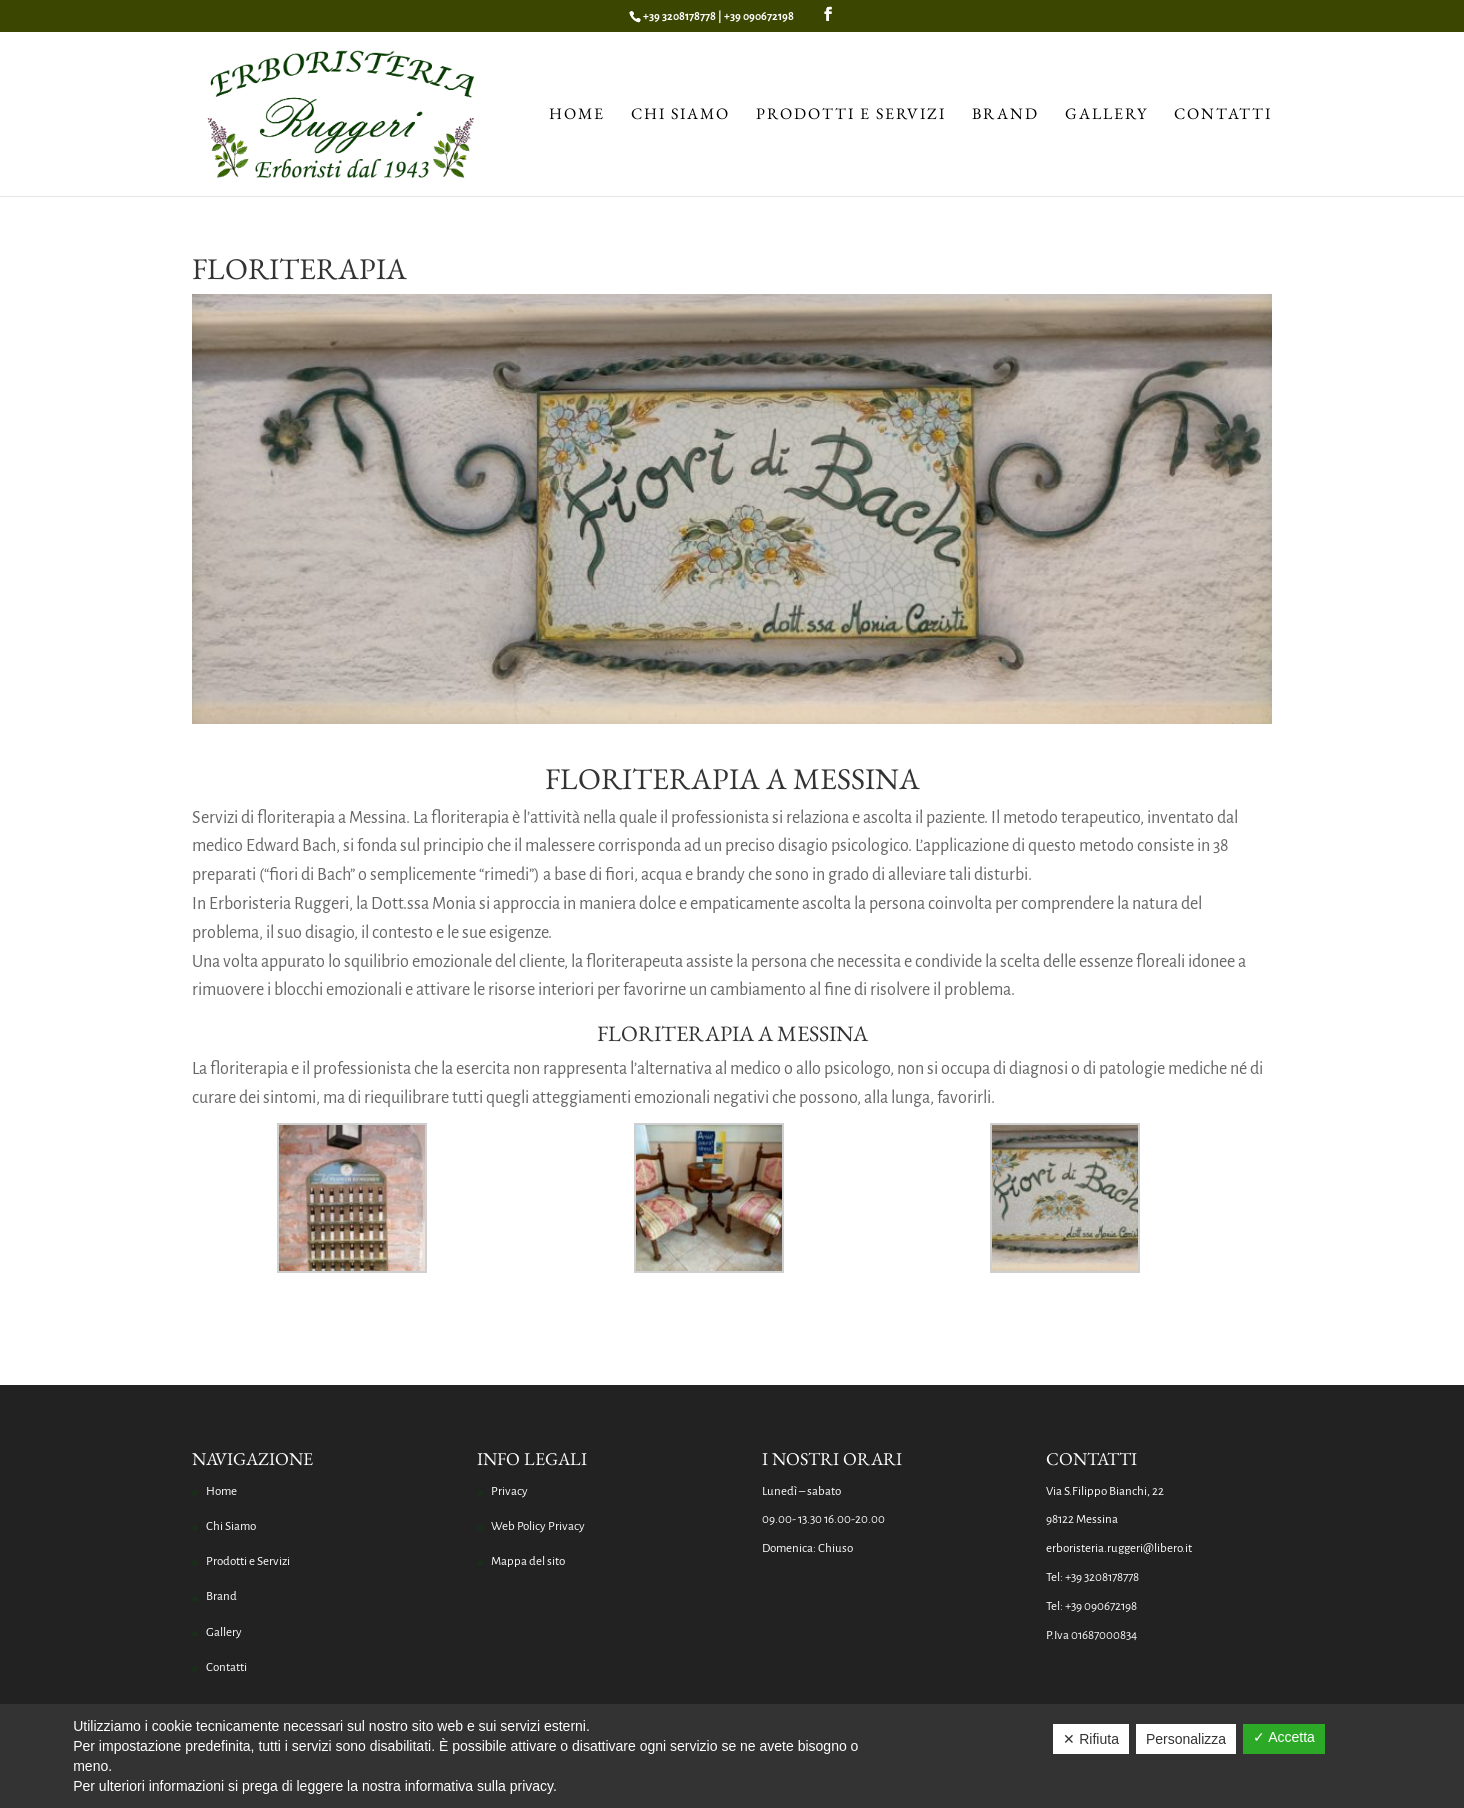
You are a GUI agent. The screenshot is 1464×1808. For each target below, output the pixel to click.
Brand (1005, 115)
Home (577, 115)
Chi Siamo (680, 115)
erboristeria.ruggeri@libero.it (1119, 1548)
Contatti (1223, 115)
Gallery (1106, 115)
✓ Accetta (1284, 1737)
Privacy (509, 1491)
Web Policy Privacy (538, 1526)
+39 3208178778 (679, 16)
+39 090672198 (759, 16)
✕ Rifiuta (1091, 1739)
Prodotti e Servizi (851, 115)
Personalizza (1186, 1739)
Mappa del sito (528, 1561)
